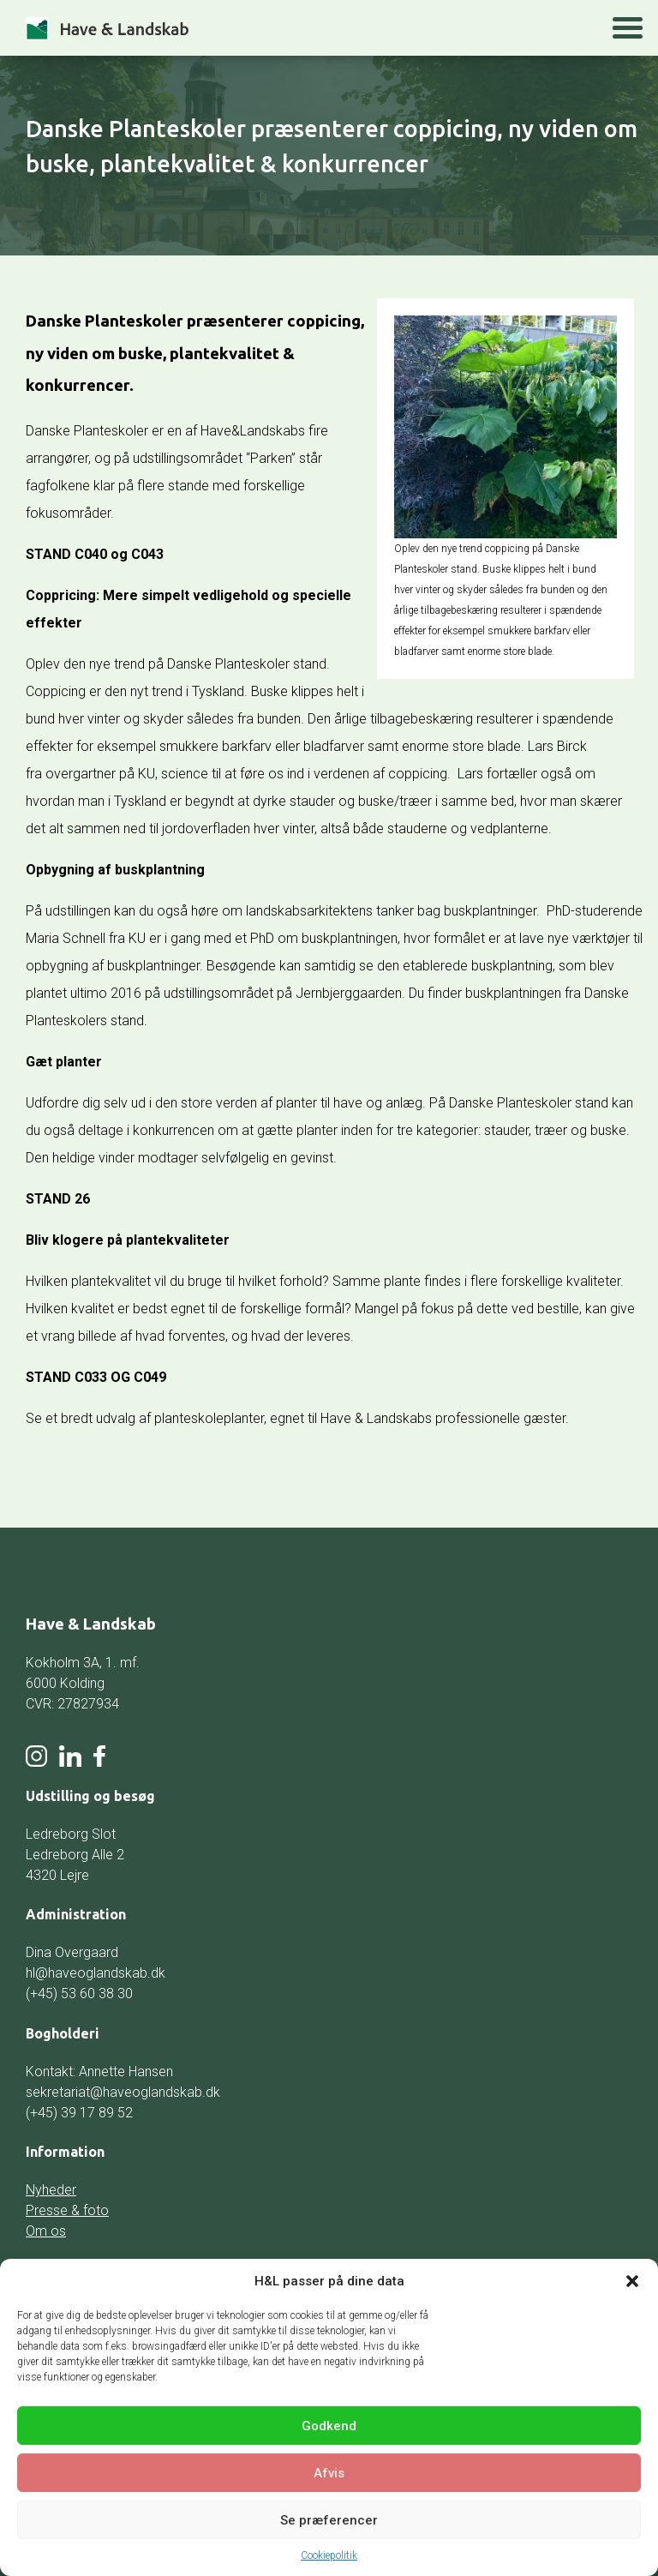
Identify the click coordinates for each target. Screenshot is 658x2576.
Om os (46, 2231)
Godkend (329, 2426)
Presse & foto (67, 2210)
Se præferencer (329, 2520)
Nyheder (51, 2190)
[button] (632, 2281)
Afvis (329, 2473)
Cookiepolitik (329, 2555)
